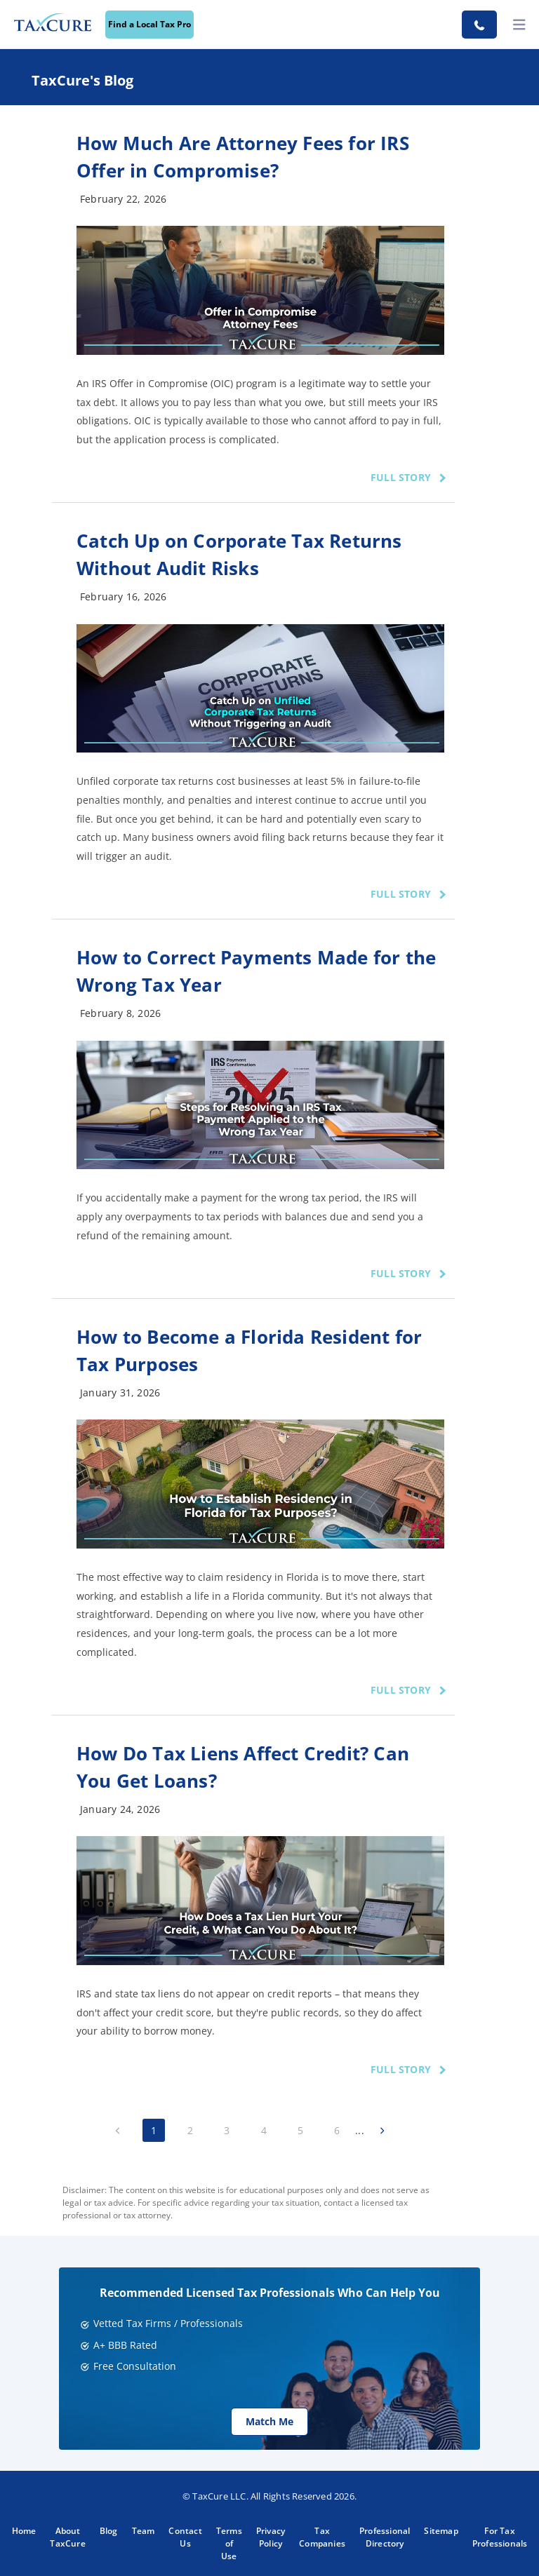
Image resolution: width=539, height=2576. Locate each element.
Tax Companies (322, 2537)
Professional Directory (384, 2537)
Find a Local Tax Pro (149, 24)
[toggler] (519, 25)
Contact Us (184, 2537)
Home (24, 2531)
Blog (109, 2531)
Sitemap (441, 2531)
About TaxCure (67, 2537)
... (359, 2130)
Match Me (269, 2421)
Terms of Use (229, 2543)
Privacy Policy (270, 2537)
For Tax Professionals (500, 2537)
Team (143, 2531)
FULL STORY (401, 477)
